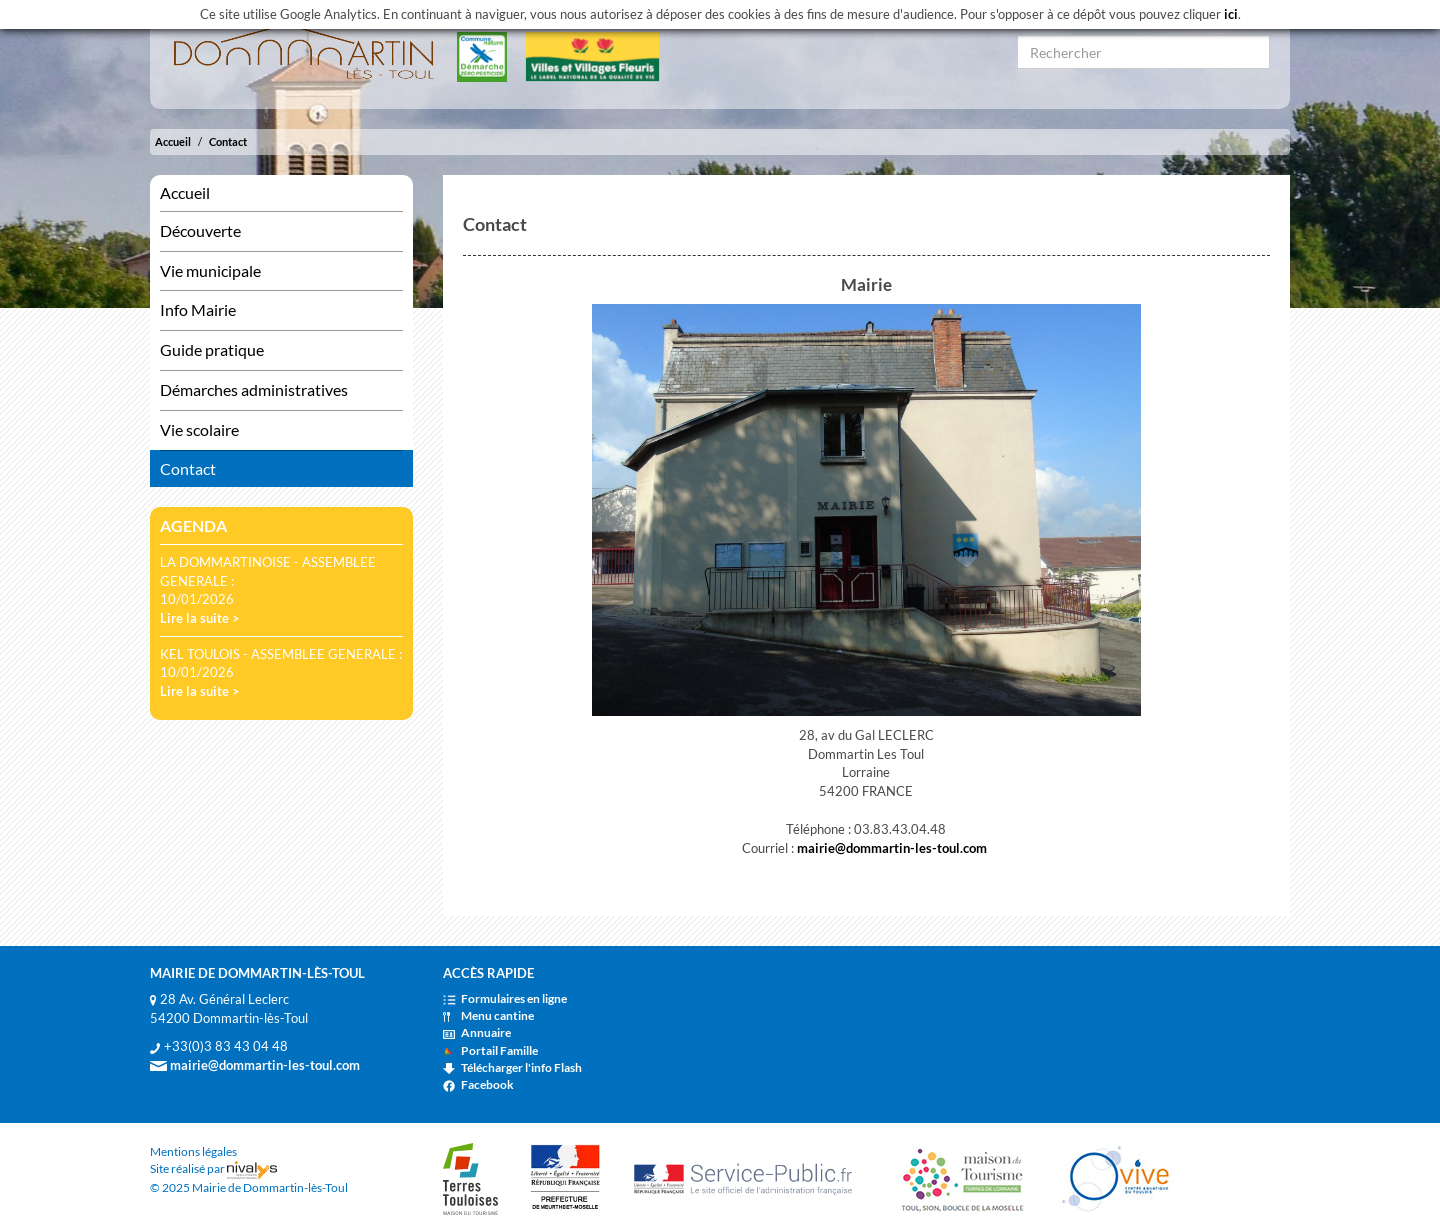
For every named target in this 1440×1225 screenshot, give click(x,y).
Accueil (173, 141)
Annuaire (477, 1032)
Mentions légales (193, 1151)
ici (1231, 14)
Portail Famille (490, 1050)
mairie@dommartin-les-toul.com (892, 848)
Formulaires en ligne (505, 998)
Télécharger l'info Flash (512, 1067)
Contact (228, 141)
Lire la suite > (200, 618)
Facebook (478, 1084)
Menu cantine (488, 1015)
